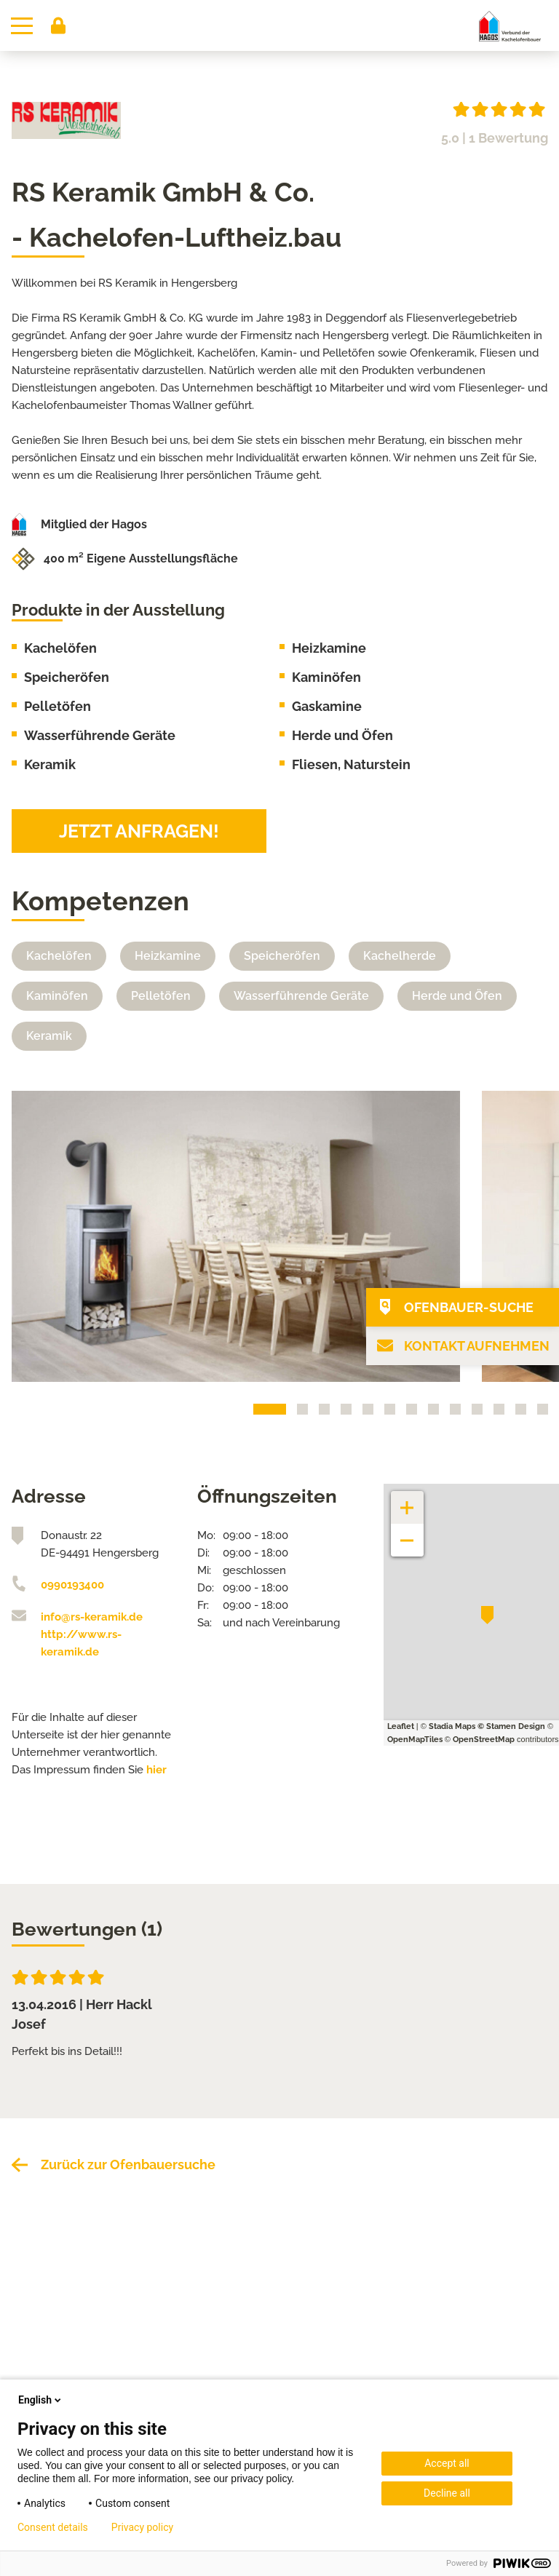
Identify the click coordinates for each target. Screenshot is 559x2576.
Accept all (446, 2463)
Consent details (52, 2527)
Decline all (447, 2493)
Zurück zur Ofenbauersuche (128, 2164)
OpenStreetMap (484, 1739)
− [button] (407, 1533)
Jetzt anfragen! (139, 831)
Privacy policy (142, 2527)
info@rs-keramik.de (92, 1616)
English (40, 2400)
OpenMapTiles (415, 1739)
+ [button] (408, 1500)
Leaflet (400, 1726)
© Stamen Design (511, 1726)
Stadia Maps (452, 1726)
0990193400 (72, 1584)
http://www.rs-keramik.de (81, 1643)
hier (156, 1769)
